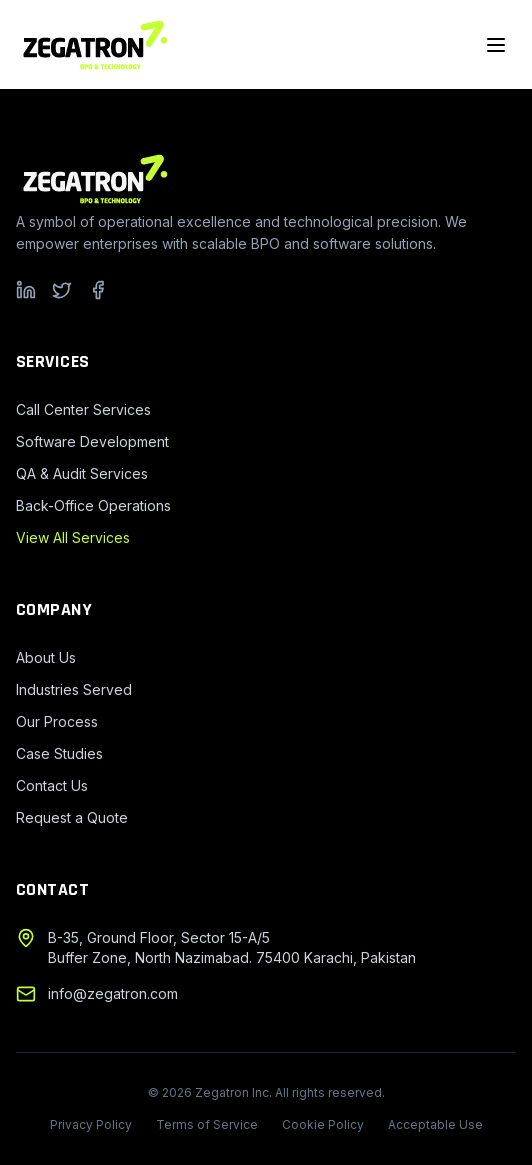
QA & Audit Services (82, 473)
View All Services (73, 537)
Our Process (57, 721)
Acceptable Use (435, 1124)
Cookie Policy (323, 1124)
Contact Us (52, 785)
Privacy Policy (91, 1124)
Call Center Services (83, 409)
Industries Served (74, 689)
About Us (46, 657)
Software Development (92, 441)
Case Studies (59, 753)
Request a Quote (72, 817)
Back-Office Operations (93, 505)
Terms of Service (207, 1124)
